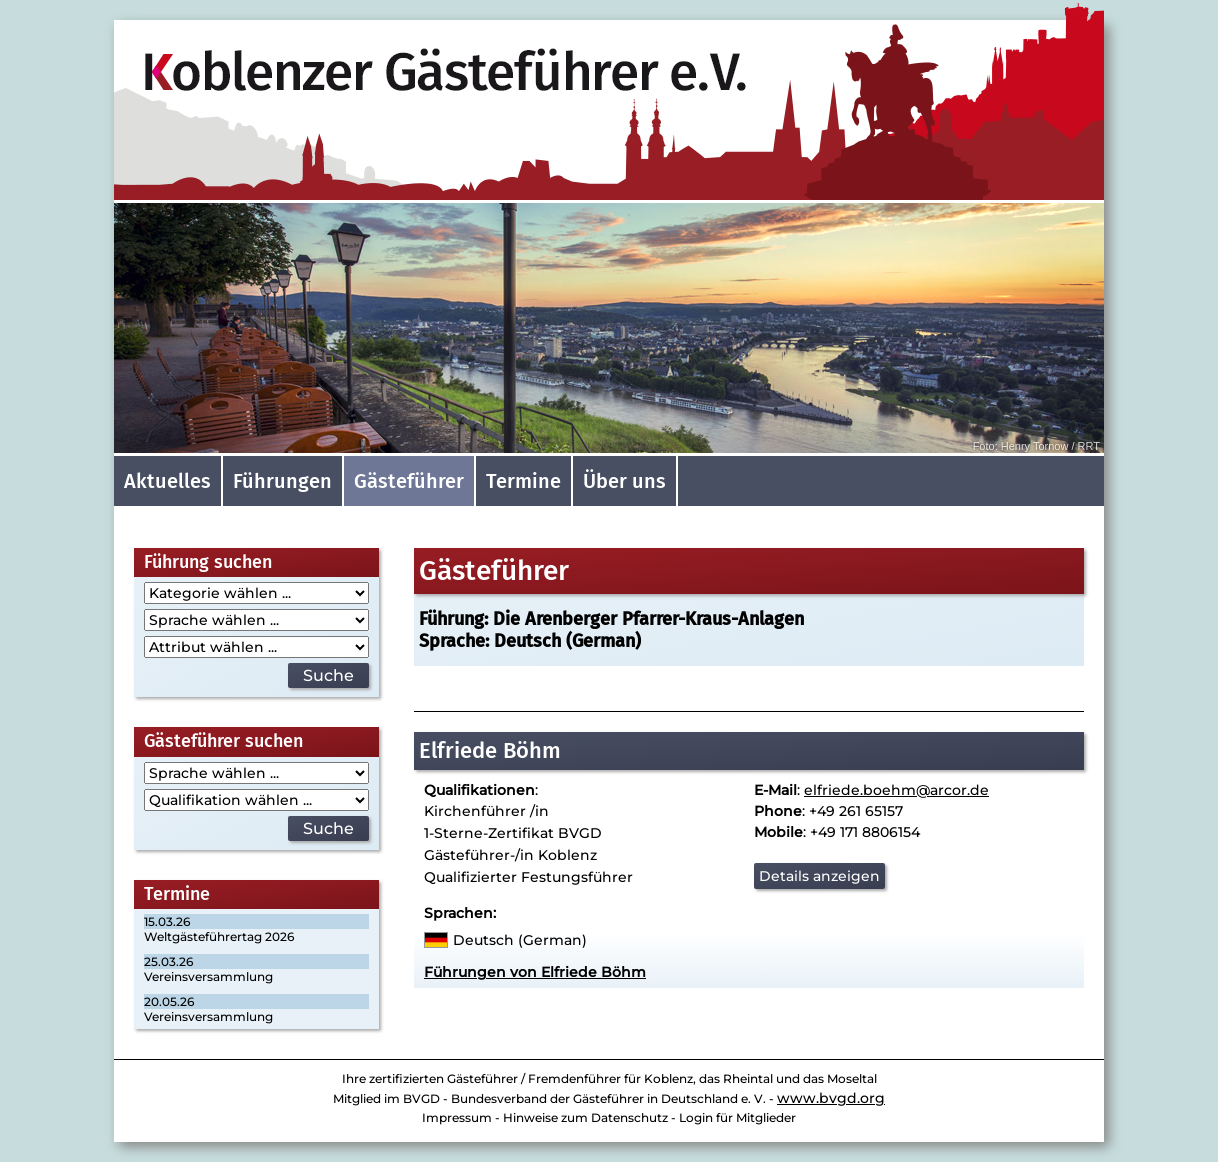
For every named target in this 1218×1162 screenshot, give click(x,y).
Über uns (624, 481)
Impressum (457, 1117)
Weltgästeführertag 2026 (219, 936)
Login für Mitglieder (737, 1117)
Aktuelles (167, 481)
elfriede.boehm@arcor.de (896, 790)
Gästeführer (409, 481)
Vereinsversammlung (208, 976)
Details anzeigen (819, 876)
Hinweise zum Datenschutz (585, 1117)
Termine (523, 481)
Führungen (282, 481)
